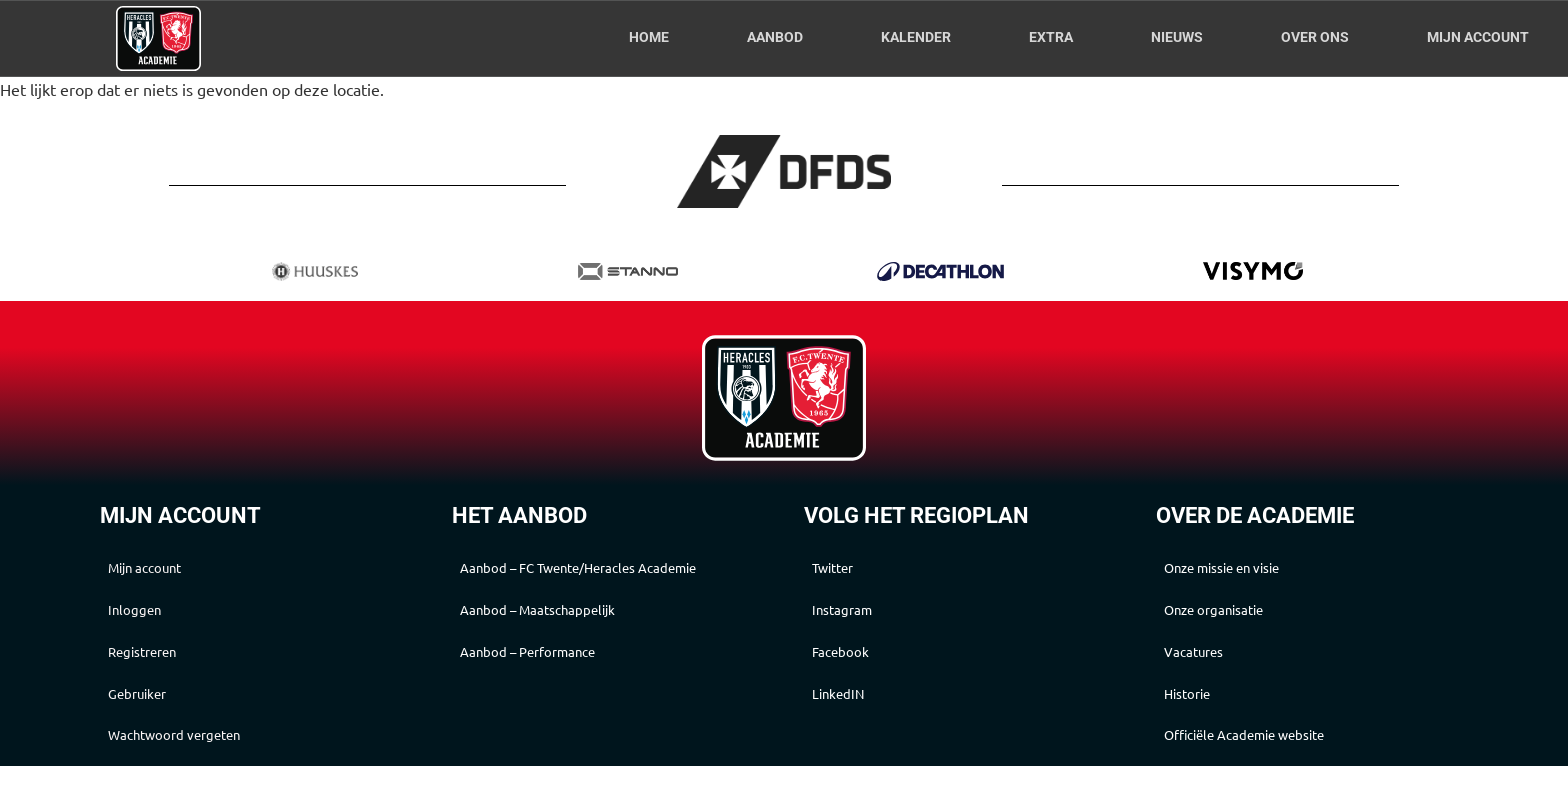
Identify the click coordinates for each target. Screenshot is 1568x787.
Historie (1204, 708)
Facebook (857, 662)
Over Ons (1315, 37)
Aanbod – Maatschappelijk (564, 636)
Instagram (859, 616)
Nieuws (1177, 37)
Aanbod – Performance (553, 682)
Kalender (916, 37)
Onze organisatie (1236, 616)
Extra (1051, 37)
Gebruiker (155, 708)
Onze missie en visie (1248, 570)
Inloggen (151, 616)
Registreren (162, 662)
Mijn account (1478, 37)
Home (649, 37)
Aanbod (775, 37)
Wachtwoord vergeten (199, 754)
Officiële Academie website (1274, 754)
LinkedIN (855, 708)
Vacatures (1211, 662)
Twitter (849, 570)
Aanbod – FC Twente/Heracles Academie (579, 580)
